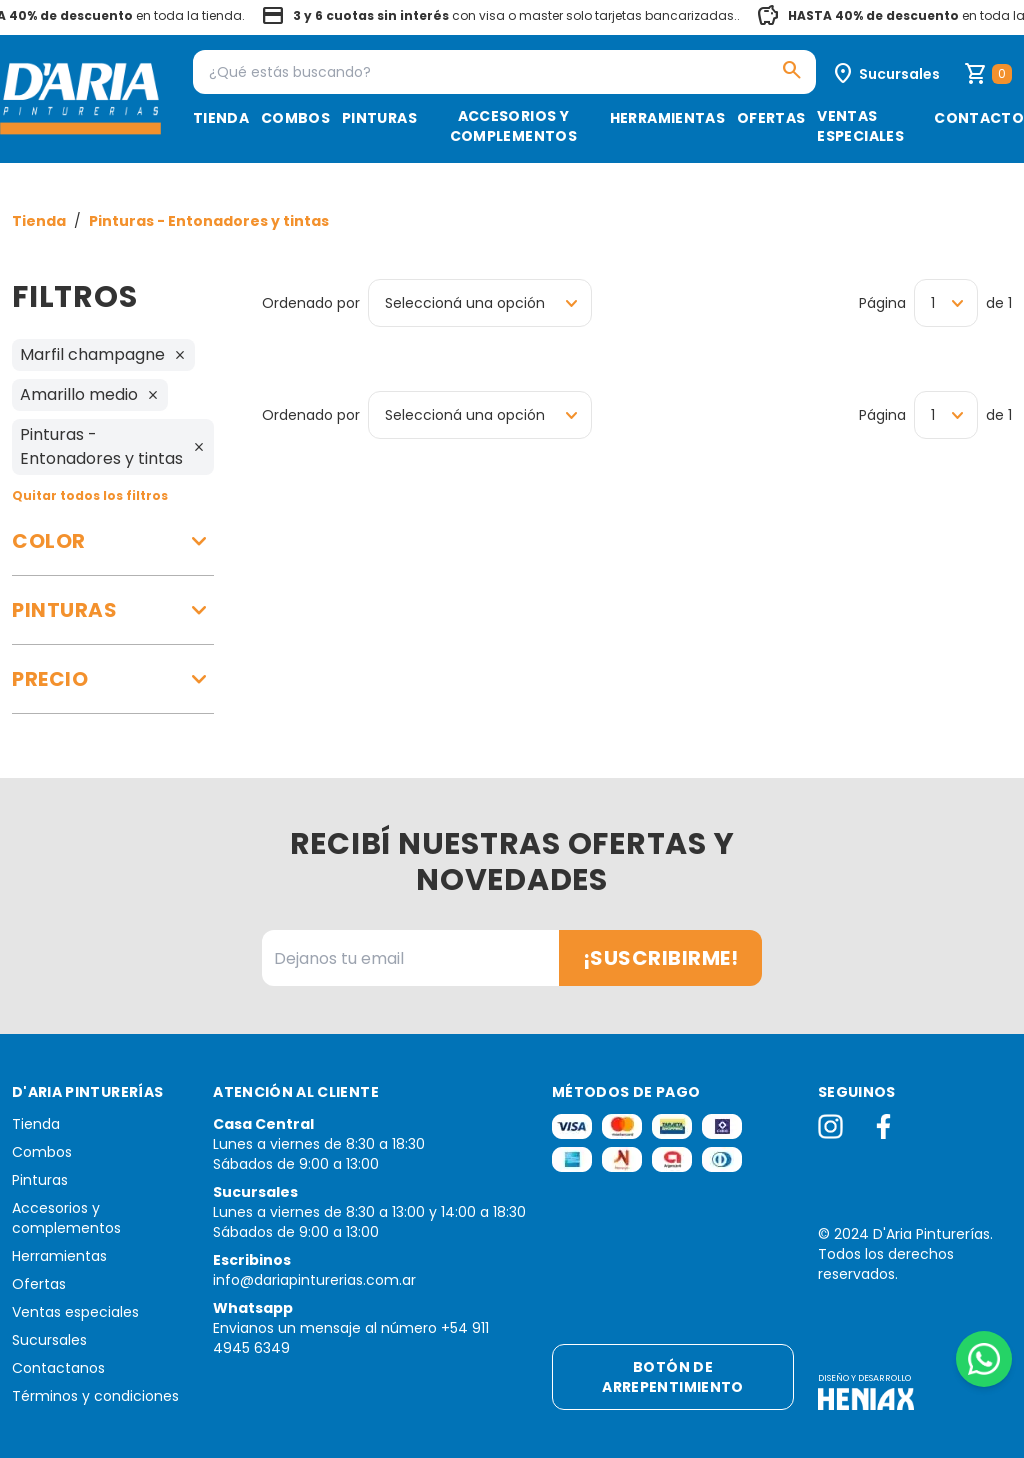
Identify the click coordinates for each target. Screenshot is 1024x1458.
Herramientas (667, 118)
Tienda (221, 118)
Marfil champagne (103, 354)
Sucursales (49, 1340)
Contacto (979, 118)
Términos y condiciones (95, 1396)
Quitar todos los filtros (90, 495)
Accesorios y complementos (513, 126)
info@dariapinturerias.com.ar (314, 1280)
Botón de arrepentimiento (672, 1377)
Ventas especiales (860, 126)
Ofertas (771, 118)
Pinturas (379, 118)
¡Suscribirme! (661, 958)
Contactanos (58, 1368)
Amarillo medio (90, 394)
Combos (295, 118)
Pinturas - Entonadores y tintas (209, 221)
